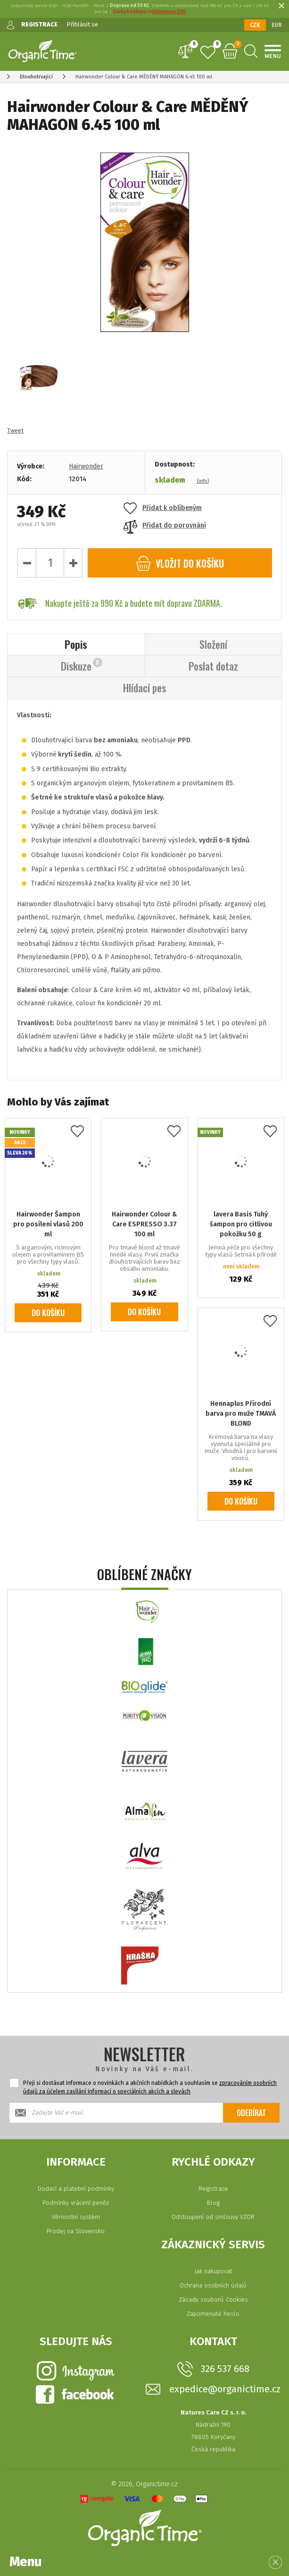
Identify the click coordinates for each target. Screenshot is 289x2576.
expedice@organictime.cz (225, 2389)
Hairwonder (86, 466)
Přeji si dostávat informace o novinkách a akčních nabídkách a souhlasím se (150, 2087)
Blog (213, 2202)
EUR (277, 25)
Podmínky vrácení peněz (75, 2202)
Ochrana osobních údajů (213, 2285)
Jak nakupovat (213, 2271)
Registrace (213, 2188)
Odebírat (251, 2112)
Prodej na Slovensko (76, 2231)
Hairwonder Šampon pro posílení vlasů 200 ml (48, 1224)
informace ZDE (169, 12)
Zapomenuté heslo (213, 2313)
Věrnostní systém (76, 2216)
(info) (203, 481)
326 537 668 (224, 2368)
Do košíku (48, 1312)
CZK (255, 25)
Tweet (15, 430)
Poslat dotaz (213, 665)
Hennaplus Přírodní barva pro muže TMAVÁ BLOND (241, 1414)
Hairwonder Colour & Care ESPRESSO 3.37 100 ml (144, 1224)
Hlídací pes (144, 687)
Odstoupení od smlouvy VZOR (213, 2216)
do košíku (180, 563)
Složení (213, 644)
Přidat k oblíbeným (163, 508)
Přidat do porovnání (165, 525)
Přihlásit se (82, 24)
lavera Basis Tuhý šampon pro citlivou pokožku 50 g (241, 1224)
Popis (76, 644)
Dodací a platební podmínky (76, 2188)
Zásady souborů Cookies (213, 2299)
